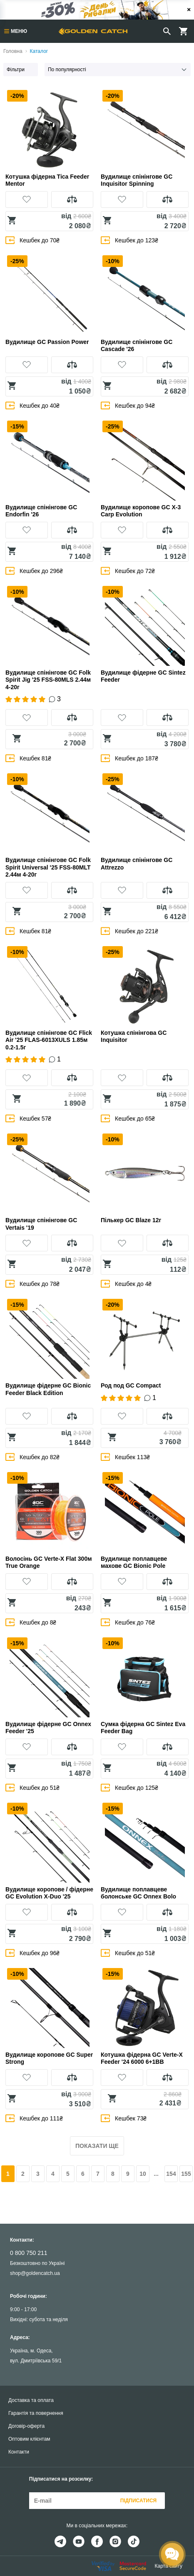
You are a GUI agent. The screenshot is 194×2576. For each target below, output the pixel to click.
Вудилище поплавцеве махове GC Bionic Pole (134, 1562)
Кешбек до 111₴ (34, 2118)
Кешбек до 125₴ (129, 1787)
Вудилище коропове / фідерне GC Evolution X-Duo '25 (49, 1893)
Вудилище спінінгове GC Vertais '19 (41, 1224)
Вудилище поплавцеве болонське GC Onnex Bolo (138, 1893)
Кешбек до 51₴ (32, 1787)
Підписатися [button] (138, 2501)
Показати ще (97, 2146)
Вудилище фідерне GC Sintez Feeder (143, 676)
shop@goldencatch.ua (35, 2273)
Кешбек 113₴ (125, 1457)
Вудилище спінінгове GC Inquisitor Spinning (136, 180)
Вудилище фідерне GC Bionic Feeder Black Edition (48, 1389)
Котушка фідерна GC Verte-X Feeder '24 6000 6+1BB (142, 2058)
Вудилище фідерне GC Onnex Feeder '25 (48, 1728)
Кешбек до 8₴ (30, 1622)
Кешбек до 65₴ (128, 1118)
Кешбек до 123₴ (129, 240)
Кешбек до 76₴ (128, 1622)
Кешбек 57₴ (28, 1118)
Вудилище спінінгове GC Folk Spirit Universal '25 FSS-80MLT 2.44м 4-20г (48, 867)
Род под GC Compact (131, 1385)
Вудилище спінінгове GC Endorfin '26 (41, 511)
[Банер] (97, 10)
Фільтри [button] (16, 69)
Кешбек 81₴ (28, 758)
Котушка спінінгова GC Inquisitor (134, 1036)
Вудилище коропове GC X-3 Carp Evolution (141, 511)
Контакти (18, 2452)
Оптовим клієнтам (29, 2439)
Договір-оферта (26, 2426)
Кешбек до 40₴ (32, 405)
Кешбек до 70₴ (32, 240)
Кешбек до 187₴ (129, 758)
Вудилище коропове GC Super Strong (49, 2058)
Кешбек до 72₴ (128, 571)
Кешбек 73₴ (124, 2118)
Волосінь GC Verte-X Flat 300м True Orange (48, 1562)
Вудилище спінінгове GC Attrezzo (136, 864)
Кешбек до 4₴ (126, 1284)
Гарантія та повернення (35, 2413)
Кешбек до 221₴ (129, 931)
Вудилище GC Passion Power (47, 342)
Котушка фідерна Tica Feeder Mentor (47, 180)
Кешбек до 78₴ (32, 1284)
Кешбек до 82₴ (32, 1457)
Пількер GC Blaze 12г (131, 1220)
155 (186, 2173)
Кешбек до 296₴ (34, 571)
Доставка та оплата (31, 2400)
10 (142, 2173)
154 (171, 2173)
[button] (26, 199)
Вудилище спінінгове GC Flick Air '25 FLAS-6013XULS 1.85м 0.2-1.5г (48, 1040)
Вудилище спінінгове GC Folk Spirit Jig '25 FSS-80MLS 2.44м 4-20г (48, 679)
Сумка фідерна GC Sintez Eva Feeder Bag (143, 1728)
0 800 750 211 (28, 2253)
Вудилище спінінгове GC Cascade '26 (136, 346)
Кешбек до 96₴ (32, 1953)
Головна (12, 51)
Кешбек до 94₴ (128, 405)
